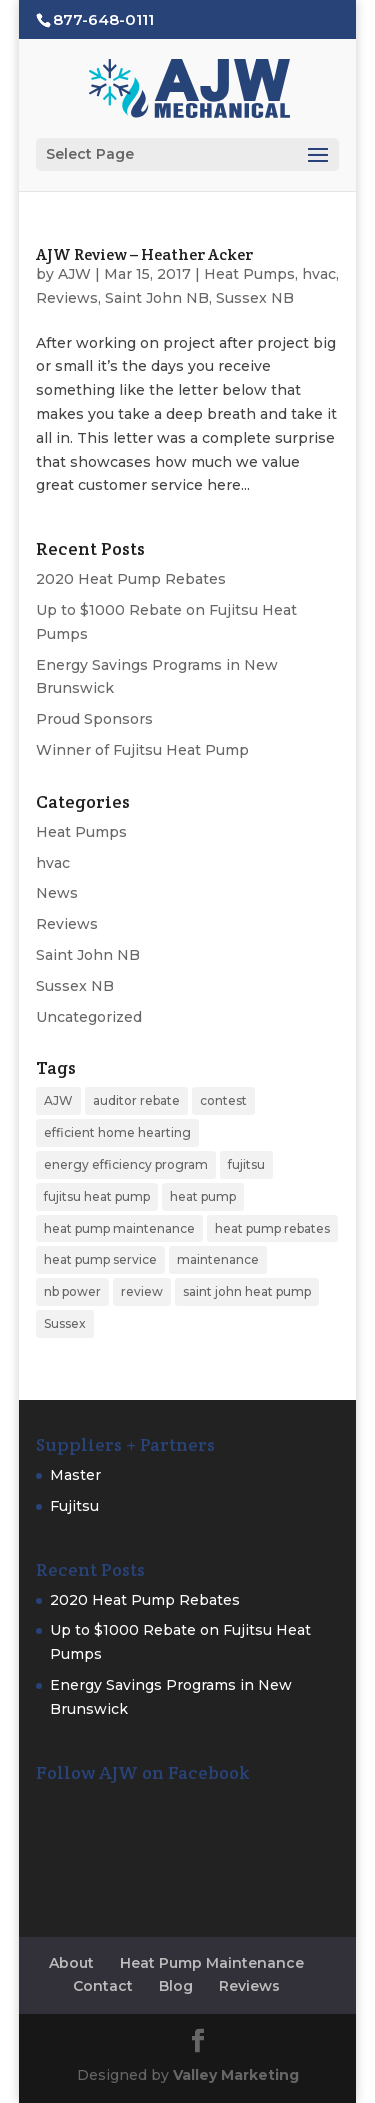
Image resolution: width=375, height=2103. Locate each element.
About (71, 1963)
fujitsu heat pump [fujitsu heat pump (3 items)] (97, 1196)
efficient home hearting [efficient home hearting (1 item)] (117, 1132)
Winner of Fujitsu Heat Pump (142, 750)
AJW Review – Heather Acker (144, 254)
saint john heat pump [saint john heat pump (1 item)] (247, 1291)
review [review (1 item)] (142, 1291)
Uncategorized (89, 1017)
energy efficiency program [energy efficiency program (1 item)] (126, 1164)
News (57, 893)
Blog (176, 1986)
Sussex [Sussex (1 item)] (65, 1323)
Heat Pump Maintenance (212, 1963)
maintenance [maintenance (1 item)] (218, 1259)
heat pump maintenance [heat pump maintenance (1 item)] (119, 1228)
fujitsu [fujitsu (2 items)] (246, 1164)
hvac (319, 274)
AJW (74, 274)
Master (75, 1475)
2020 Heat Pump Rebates (131, 579)
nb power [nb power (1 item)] (72, 1291)
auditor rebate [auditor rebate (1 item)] (136, 1100)
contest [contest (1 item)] (223, 1100)
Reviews (67, 298)
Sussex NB (255, 298)
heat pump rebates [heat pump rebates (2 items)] (272, 1228)
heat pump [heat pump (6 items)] (203, 1196)
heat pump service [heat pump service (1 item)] (100, 1259)
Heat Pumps (249, 274)
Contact (103, 1986)
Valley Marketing (236, 2075)
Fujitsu (74, 1506)
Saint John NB (157, 298)
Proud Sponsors (94, 719)
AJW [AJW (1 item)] (58, 1100)
